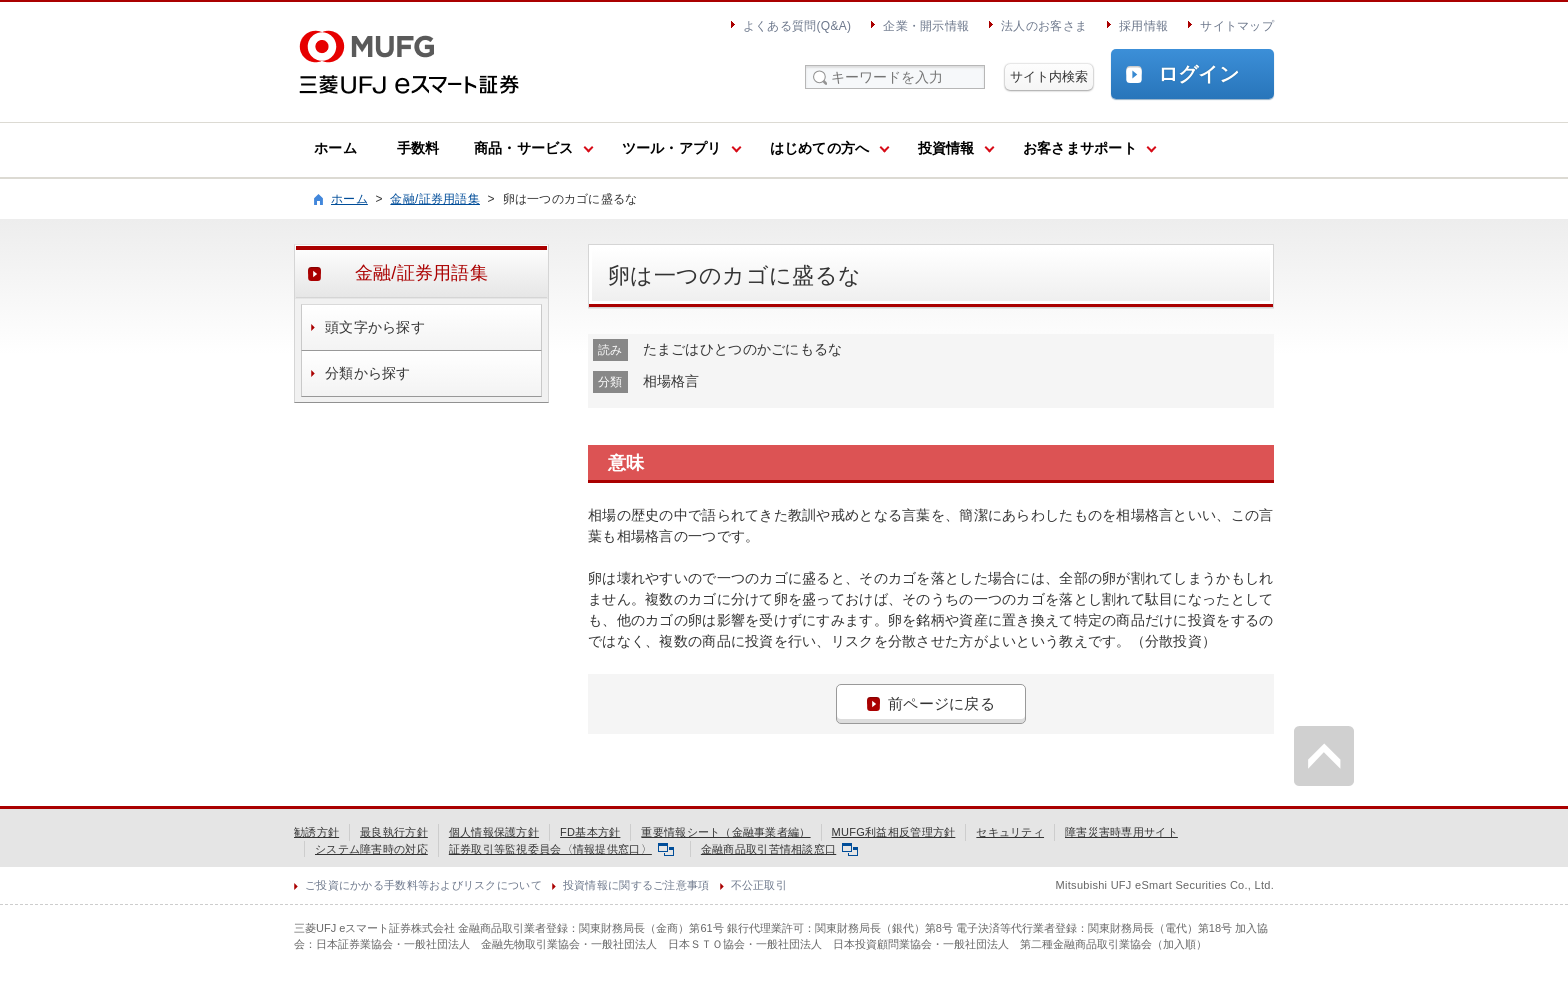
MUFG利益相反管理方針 (894, 832)
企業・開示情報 (926, 26)
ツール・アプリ (672, 148)
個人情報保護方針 (494, 832)
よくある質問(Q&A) (797, 26)
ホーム (335, 148)
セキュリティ (1010, 832)
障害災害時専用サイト (1121, 832)
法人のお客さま (1044, 26)
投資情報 (946, 148)
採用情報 (1143, 26)
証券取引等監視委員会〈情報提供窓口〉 (561, 849)
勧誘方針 (316, 832)
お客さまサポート (1080, 148)
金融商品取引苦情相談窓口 (779, 849)
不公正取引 (759, 885)
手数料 (418, 148)
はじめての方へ (820, 148)
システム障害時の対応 (371, 849)
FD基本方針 (590, 832)
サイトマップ (1237, 26)
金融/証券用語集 (435, 199)
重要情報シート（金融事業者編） (725, 832)
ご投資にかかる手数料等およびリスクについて (423, 885)
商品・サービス (524, 148)
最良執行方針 (394, 832)
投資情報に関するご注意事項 (636, 885)
